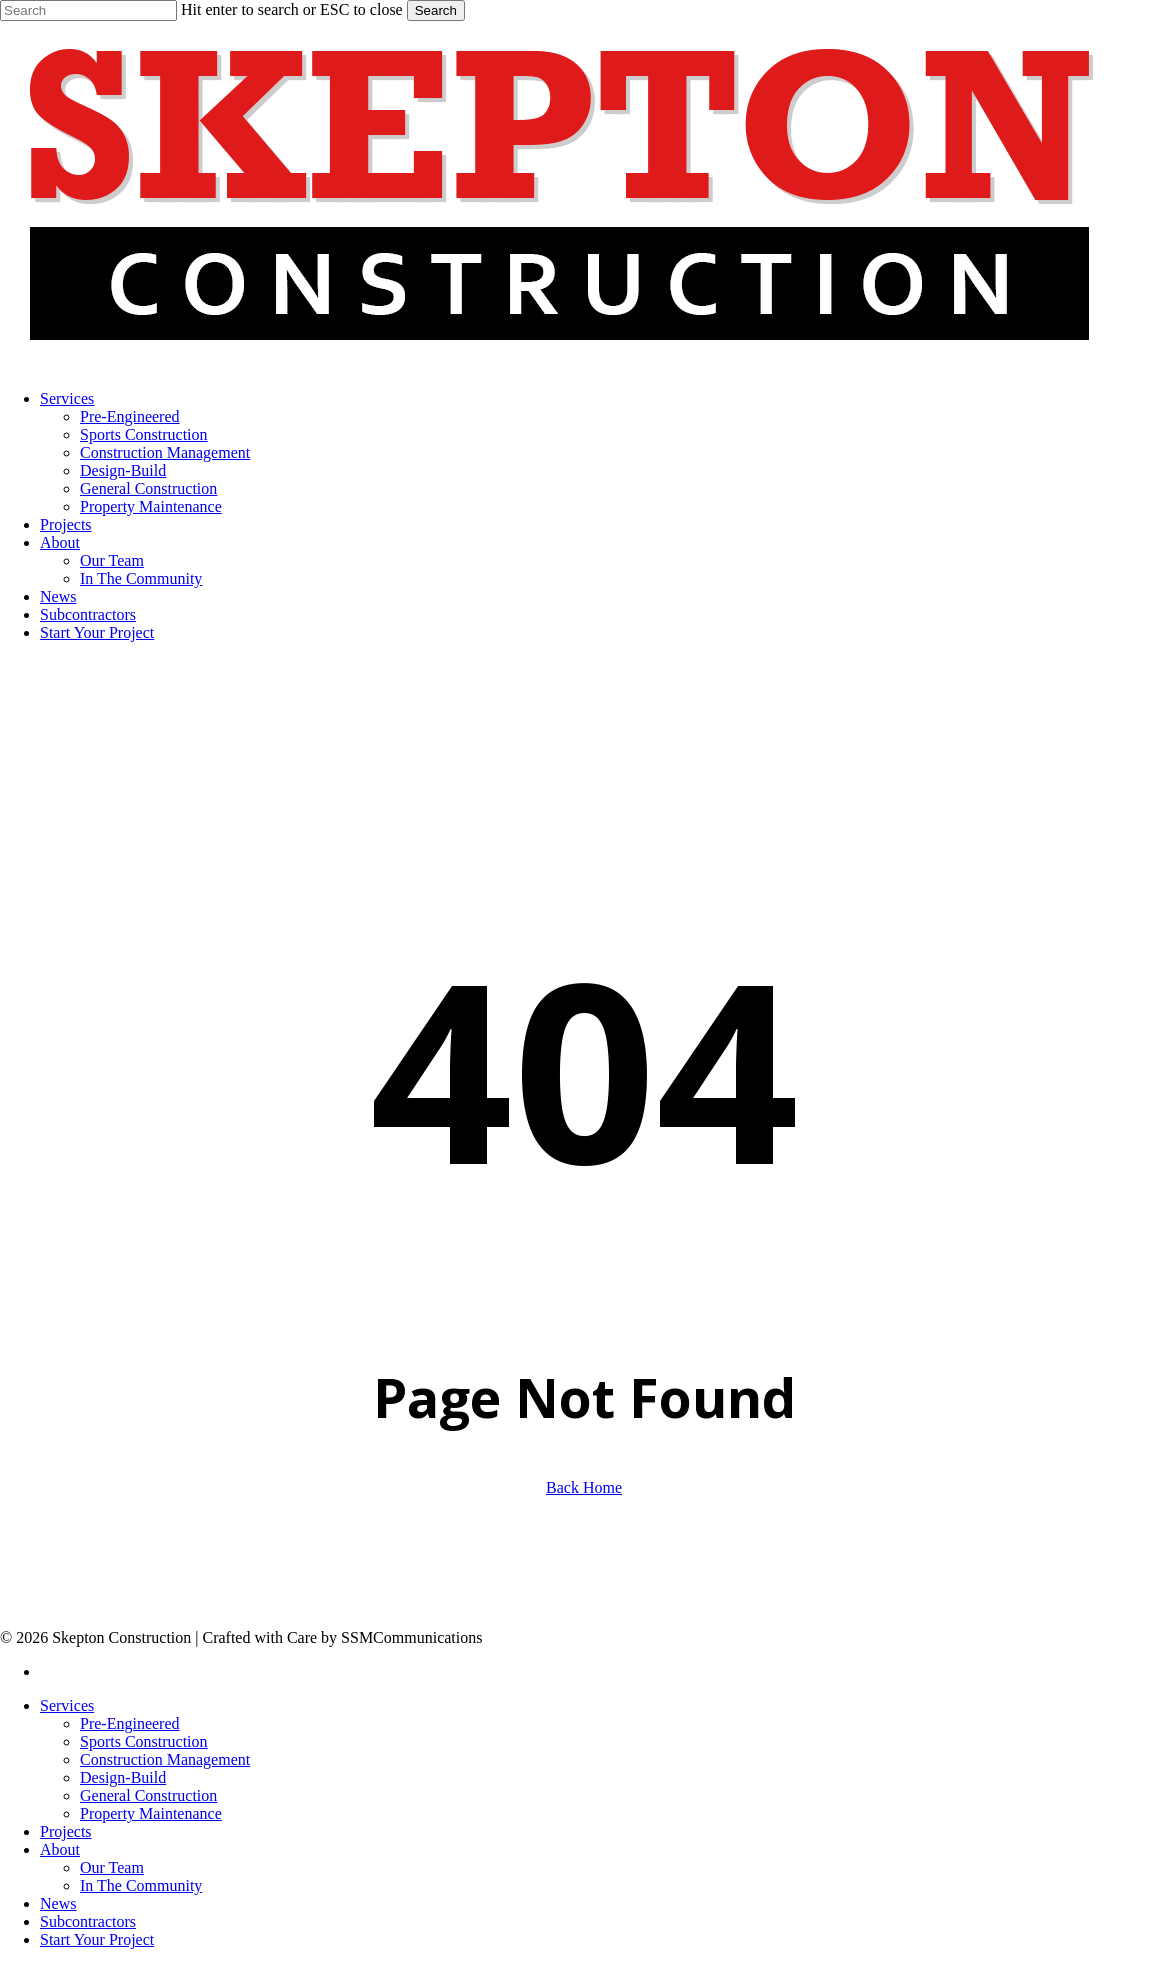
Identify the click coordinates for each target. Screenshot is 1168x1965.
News (58, 1903)
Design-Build (123, 1777)
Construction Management (165, 1759)
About (60, 1849)
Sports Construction (144, 1741)
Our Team (112, 1867)
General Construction (148, 1795)
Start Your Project (97, 1939)
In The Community (141, 1885)
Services (67, 1705)
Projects (66, 1831)
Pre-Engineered (130, 1723)
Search (436, 10)
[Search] (88, 10)
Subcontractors (88, 1921)
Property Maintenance (151, 1813)
